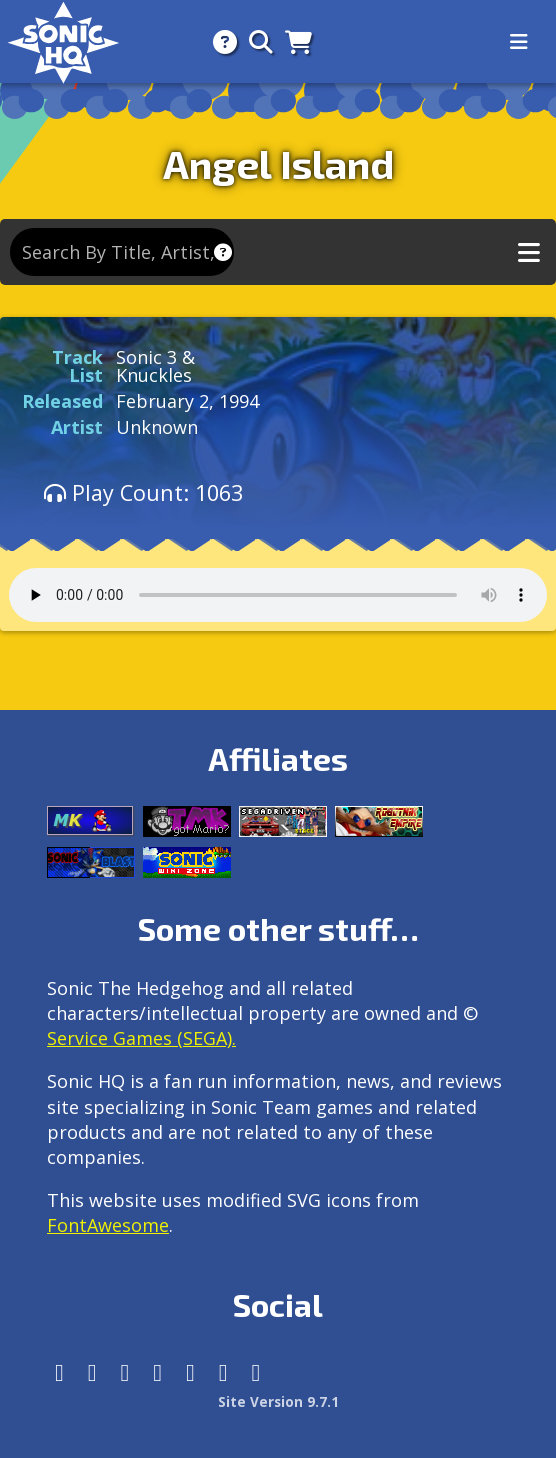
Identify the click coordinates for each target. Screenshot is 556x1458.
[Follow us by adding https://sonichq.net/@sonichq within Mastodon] (59, 1372)
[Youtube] (223, 1372)
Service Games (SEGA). (141, 1038)
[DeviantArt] (190, 1372)
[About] (219, 41)
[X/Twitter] (125, 1372)
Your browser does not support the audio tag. (278, 595)
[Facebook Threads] (256, 1372)
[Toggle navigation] (519, 42)
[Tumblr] (157, 1372)
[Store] (292, 41)
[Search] (255, 41)
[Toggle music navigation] (529, 252)
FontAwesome (108, 1225)
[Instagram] (92, 1372)
